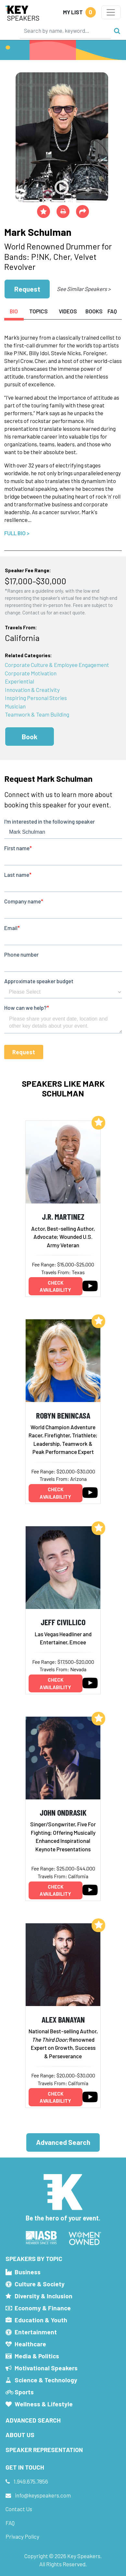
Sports (24, 2392)
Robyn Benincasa (63, 1415)
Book (29, 736)
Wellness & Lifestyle (44, 2404)
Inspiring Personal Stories (36, 698)
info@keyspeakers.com (43, 2495)
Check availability (55, 1286)
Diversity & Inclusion (43, 2296)
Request (27, 289)
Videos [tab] (68, 311)
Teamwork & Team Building (37, 714)
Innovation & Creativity (32, 689)
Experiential (19, 681)
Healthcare (30, 2344)
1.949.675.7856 (31, 2481)
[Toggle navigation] (110, 12)
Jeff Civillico (63, 1622)
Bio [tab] (14, 311)
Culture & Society (40, 2284)
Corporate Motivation (31, 673)
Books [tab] (93, 311)
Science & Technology (46, 2380)
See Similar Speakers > (83, 288)
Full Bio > (17, 533)
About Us (20, 2434)
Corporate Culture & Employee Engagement (57, 664)
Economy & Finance (43, 2308)
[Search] (65, 30)
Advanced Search (63, 2142)
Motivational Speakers (46, 2368)
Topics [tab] (38, 311)
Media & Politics (37, 2356)
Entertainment (36, 2332)
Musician (15, 706)
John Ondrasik (63, 1812)
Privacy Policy (22, 2536)
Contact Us (19, 2509)
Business (28, 2272)
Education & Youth (41, 2320)
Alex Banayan (63, 2019)
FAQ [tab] (112, 311)
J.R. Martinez (63, 1216)
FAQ (10, 2523)
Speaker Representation (44, 2449)
